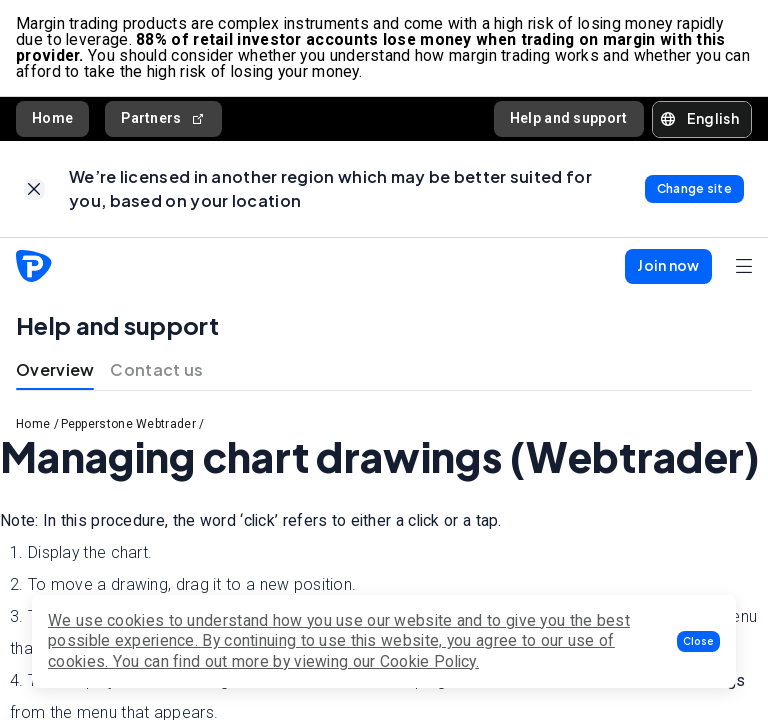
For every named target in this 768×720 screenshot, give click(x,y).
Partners (163, 118)
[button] (698, 641)
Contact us (156, 369)
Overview (55, 369)
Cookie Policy (428, 661)
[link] (34, 189)
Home (52, 118)
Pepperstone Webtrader (128, 424)
